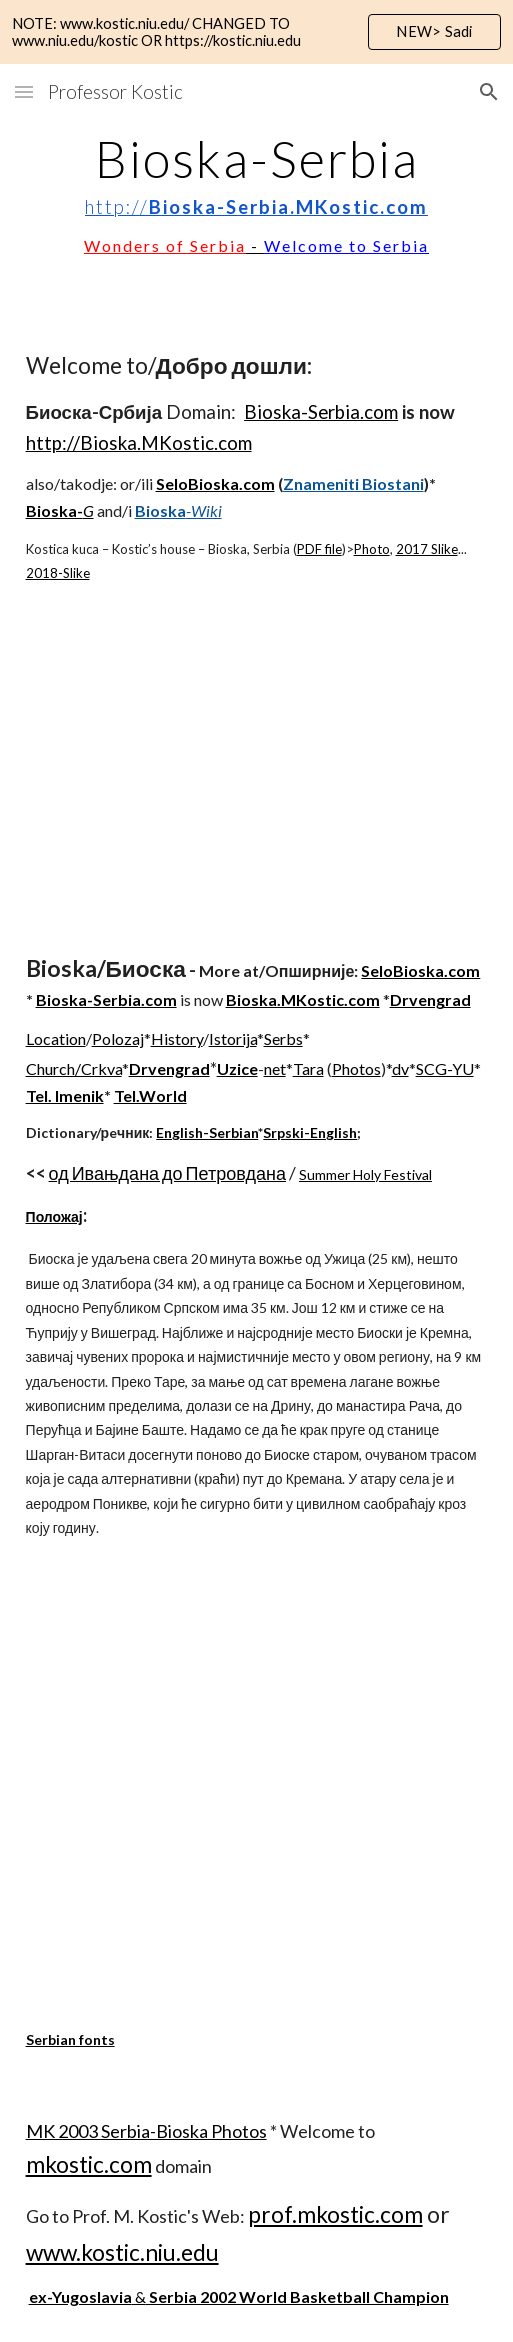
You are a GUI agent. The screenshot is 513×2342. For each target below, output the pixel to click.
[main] (257, 196)
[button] (24, 91)
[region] (256, 32)
